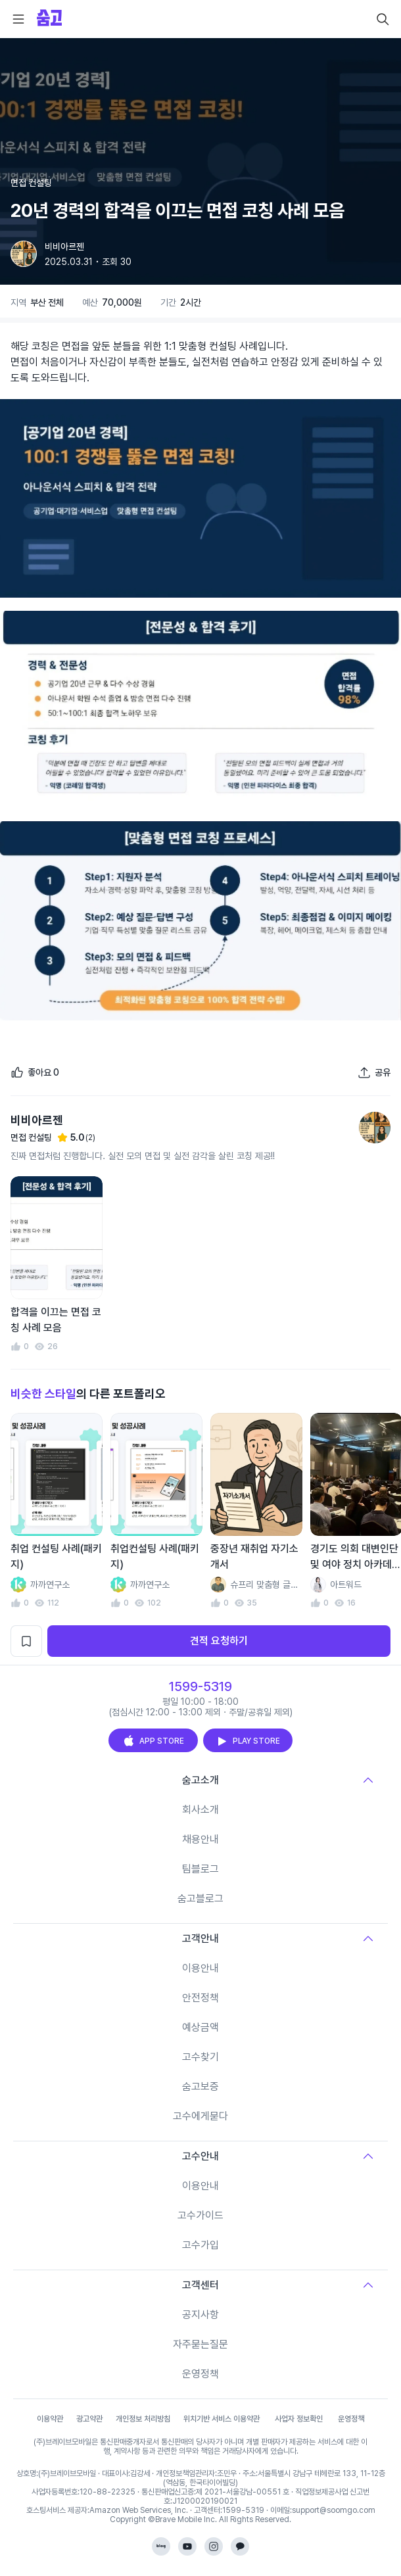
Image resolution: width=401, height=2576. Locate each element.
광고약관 (89, 2418)
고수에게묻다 (200, 2116)
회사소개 (200, 1809)
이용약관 (50, 2418)
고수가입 (200, 2245)
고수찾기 (200, 2057)
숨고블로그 (200, 1898)
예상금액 (200, 2027)
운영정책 (200, 2374)
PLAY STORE (248, 1741)
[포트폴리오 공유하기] (374, 1072)
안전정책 (200, 1998)
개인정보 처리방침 (143, 2418)
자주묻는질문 (200, 2344)
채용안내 (200, 1839)
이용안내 (200, 1968)
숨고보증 (200, 2086)
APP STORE (153, 1741)
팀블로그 (200, 1869)
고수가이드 (200, 2215)
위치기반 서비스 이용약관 (221, 2418)
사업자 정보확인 (299, 2418)
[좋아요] (35, 1072)
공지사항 (200, 2314)
